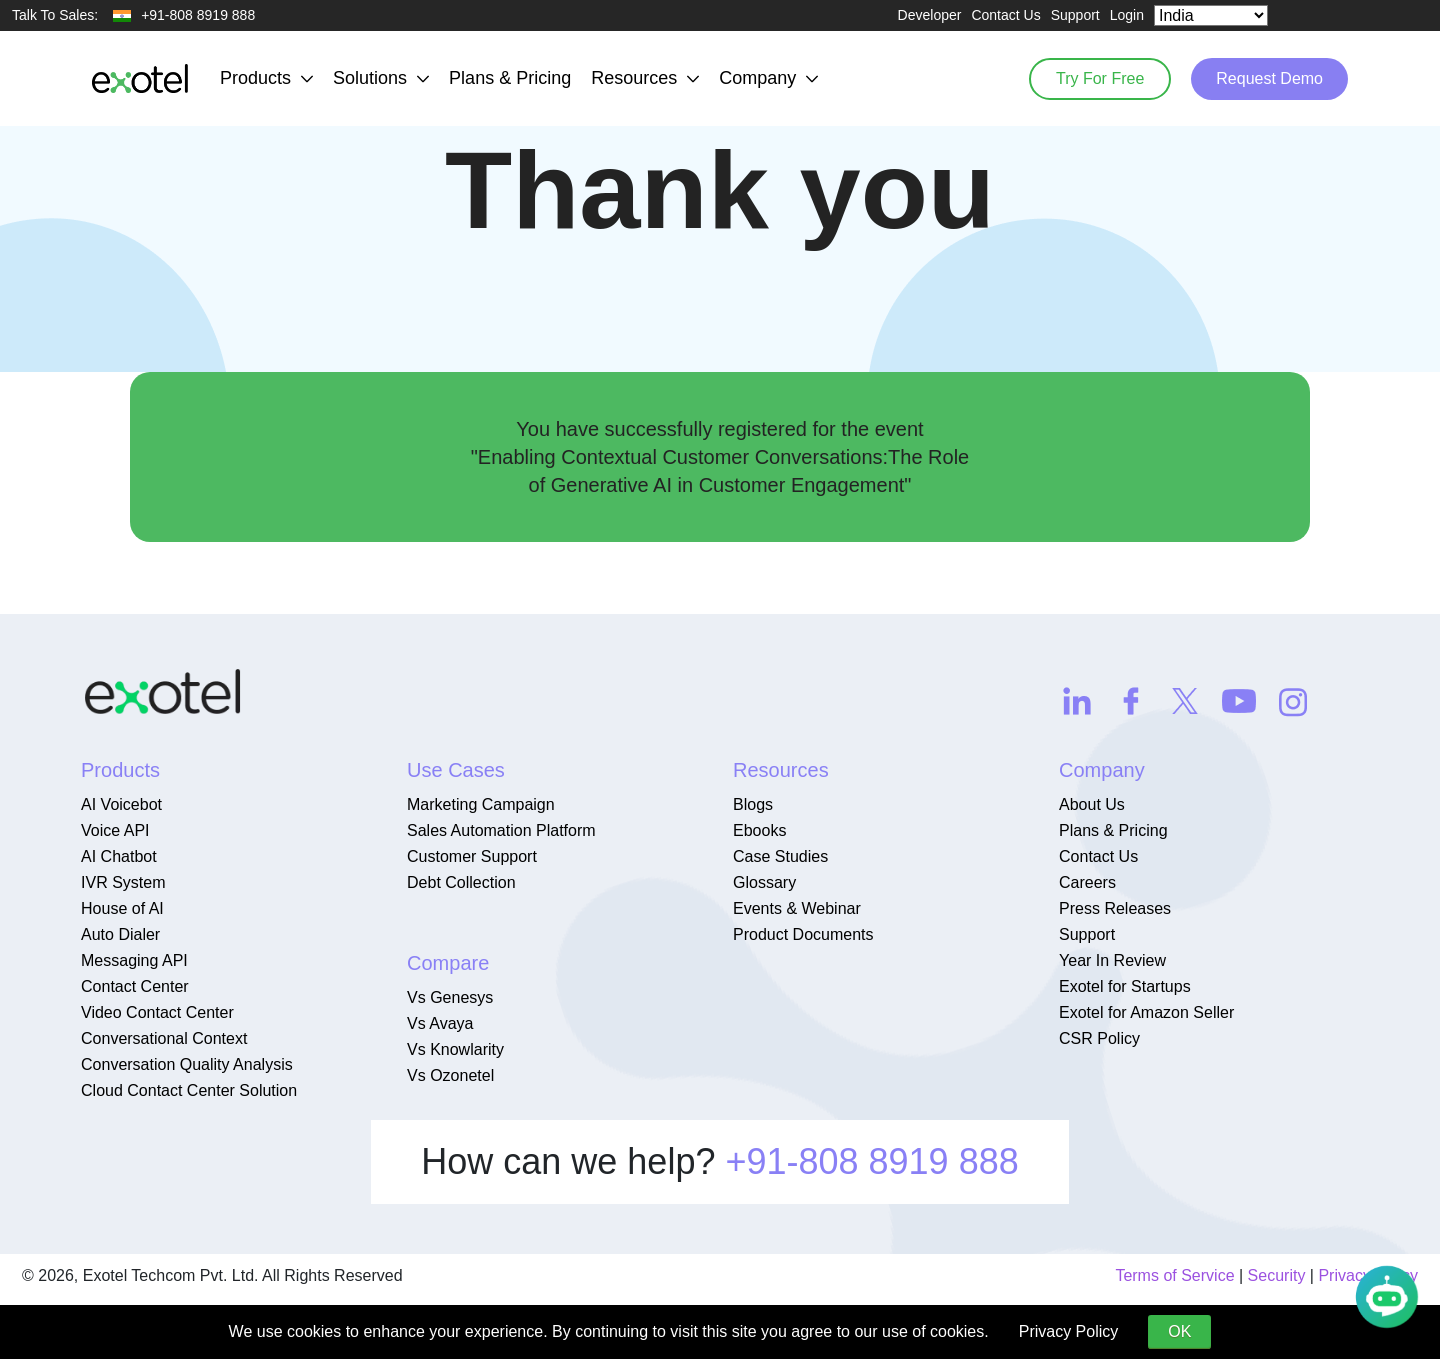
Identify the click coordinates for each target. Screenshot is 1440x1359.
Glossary (764, 882)
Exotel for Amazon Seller (1146, 1012)
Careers (1087, 882)
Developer (930, 15)
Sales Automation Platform (501, 830)
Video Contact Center (157, 1012)
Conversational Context (164, 1038)
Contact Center (135, 986)
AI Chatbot (119, 856)
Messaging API (134, 960)
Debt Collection (461, 882)
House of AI (122, 908)
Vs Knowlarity (455, 1049)
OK (1179, 1331)
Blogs (753, 804)
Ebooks (759, 830)
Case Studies (780, 856)
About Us (1092, 804)
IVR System (123, 882)
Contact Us (1005, 15)
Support (1075, 15)
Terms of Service (1174, 1275)
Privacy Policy (1069, 1331)
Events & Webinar (797, 908)
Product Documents (803, 934)
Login (1127, 15)
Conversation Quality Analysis (187, 1064)
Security (1277, 1275)
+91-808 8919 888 (871, 1161)
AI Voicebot (121, 804)
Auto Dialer (120, 934)
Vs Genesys (450, 997)
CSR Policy (1099, 1038)
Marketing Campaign (481, 804)
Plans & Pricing (510, 78)
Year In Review (1112, 960)
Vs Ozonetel (450, 1075)
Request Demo (1269, 78)
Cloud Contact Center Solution (189, 1090)
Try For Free (1100, 78)
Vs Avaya (440, 1023)
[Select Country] (1211, 15)
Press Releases (1115, 908)
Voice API (115, 830)
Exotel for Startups (1125, 986)
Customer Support (472, 856)
